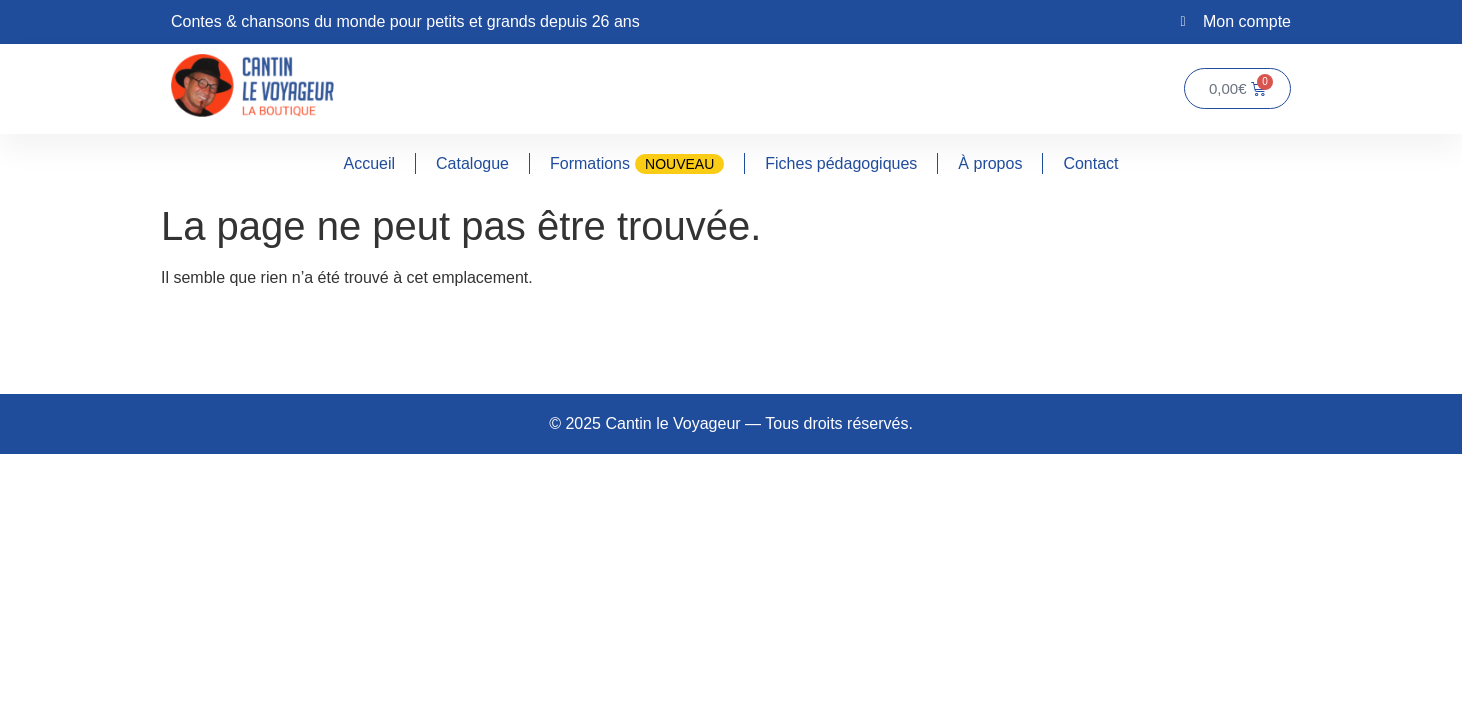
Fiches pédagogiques (841, 163)
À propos (990, 163)
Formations (637, 164)
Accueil (369, 163)
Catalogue (472, 163)
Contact (1090, 163)
